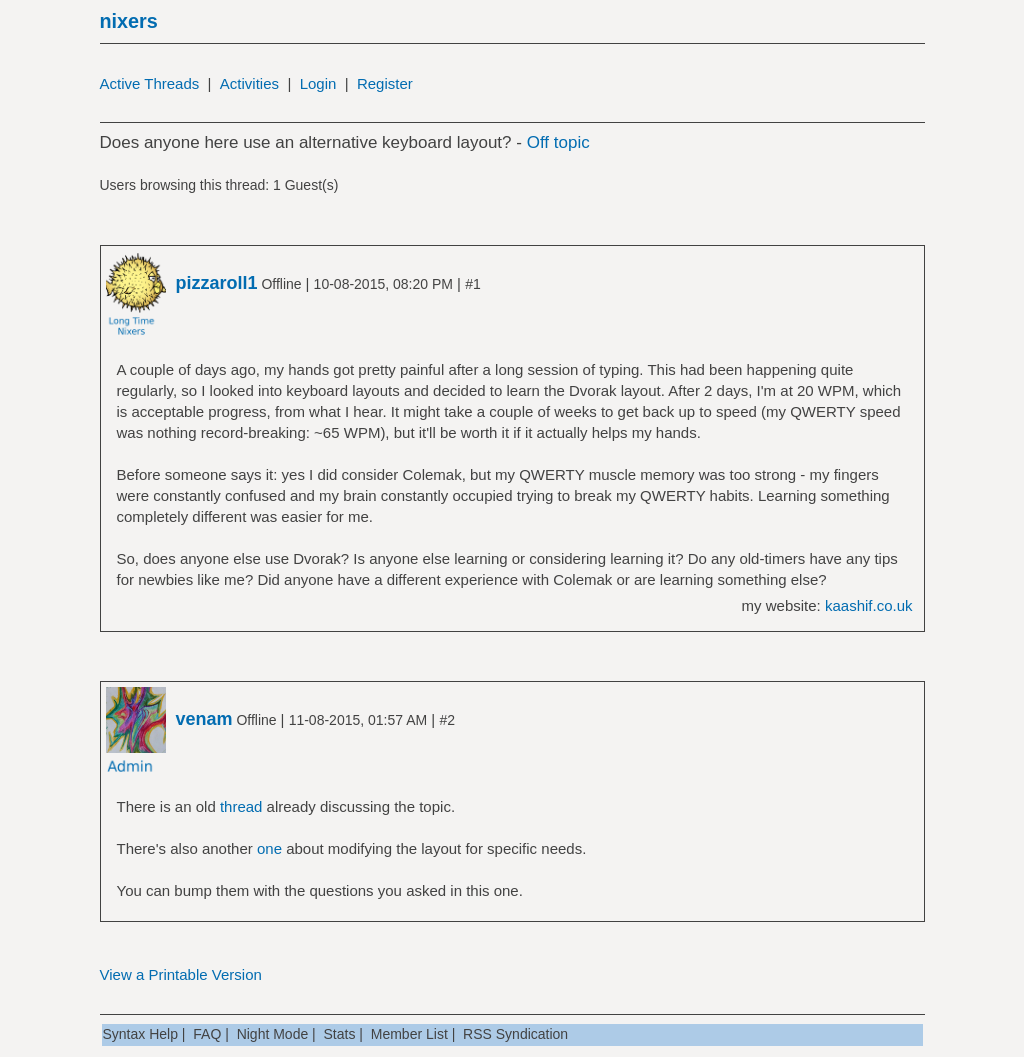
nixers (129, 21)
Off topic (558, 142)
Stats (340, 1034)
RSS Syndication (515, 1034)
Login (318, 83)
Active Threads (150, 83)
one (269, 848)
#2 (447, 720)
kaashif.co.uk (869, 605)
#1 (473, 284)
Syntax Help (140, 1034)
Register (385, 83)
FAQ (207, 1034)
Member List (409, 1034)
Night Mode (273, 1034)
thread (241, 806)
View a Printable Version (181, 974)
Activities (249, 83)
